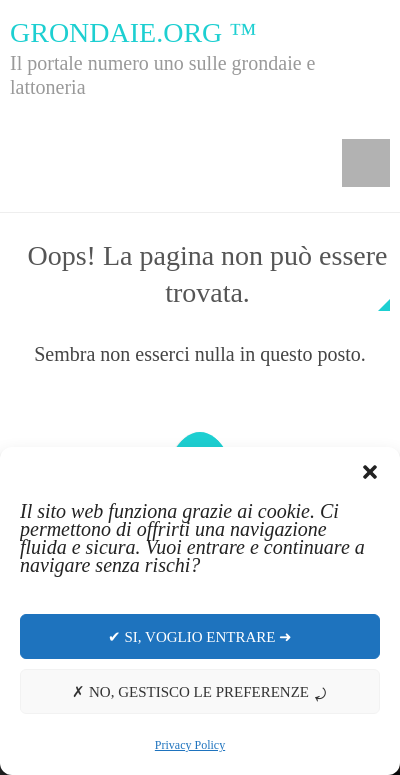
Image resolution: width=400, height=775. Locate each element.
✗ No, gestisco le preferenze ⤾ (200, 692)
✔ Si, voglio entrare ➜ (200, 637)
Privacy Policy (190, 745)
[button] (370, 472)
